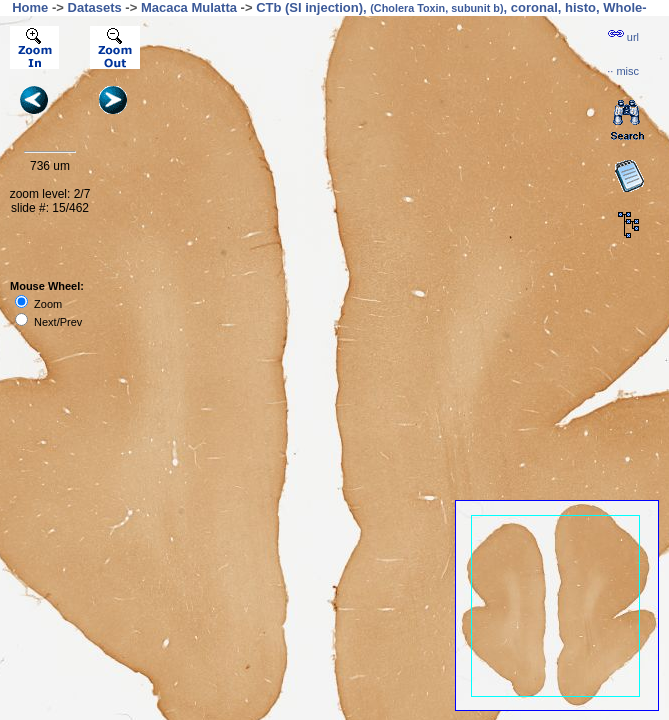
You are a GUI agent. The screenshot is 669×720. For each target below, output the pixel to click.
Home (30, 7)
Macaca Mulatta (189, 7)
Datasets (95, 7)
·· (623, 71)
